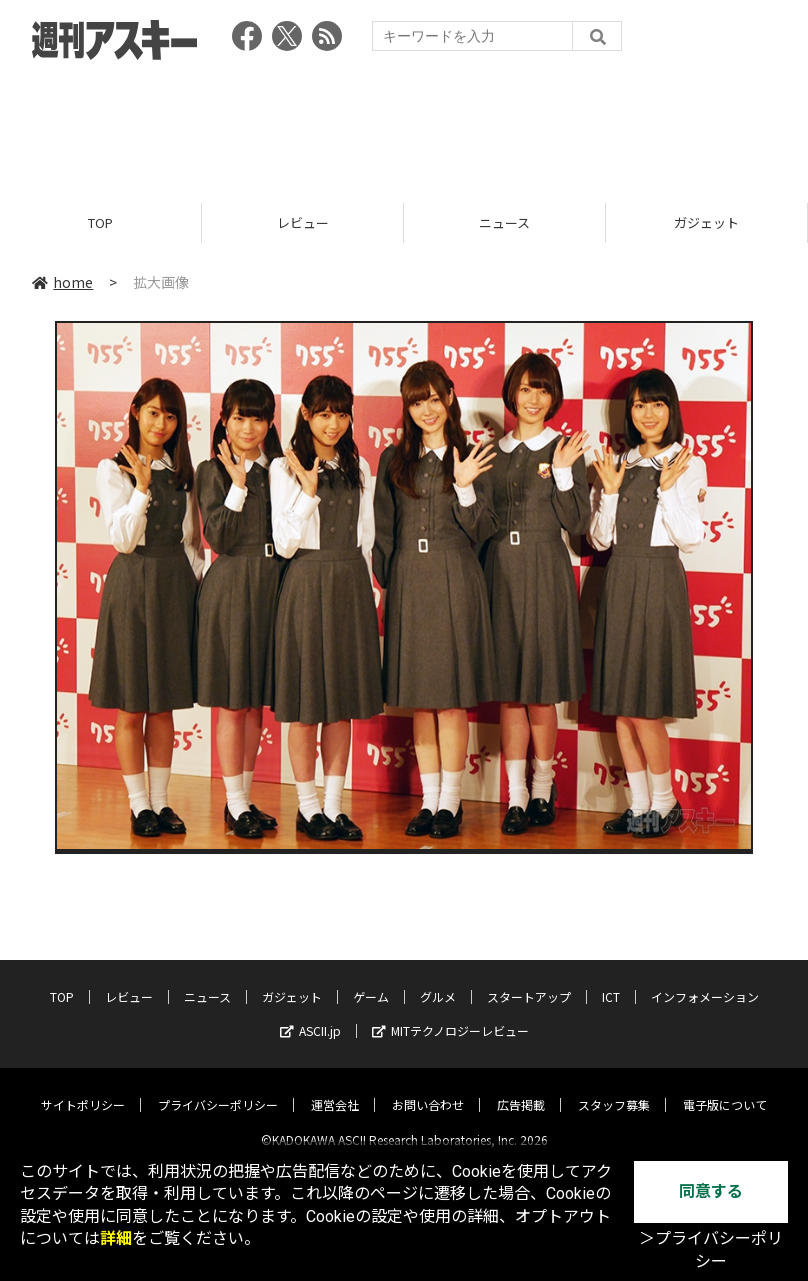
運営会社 (335, 1088)
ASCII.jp (310, 1014)
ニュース (504, 222)
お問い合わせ (428, 1088)
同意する (711, 1191)
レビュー (303, 222)
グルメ (438, 980)
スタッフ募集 (614, 1088)
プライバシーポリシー (218, 1088)
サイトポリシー (83, 1088)
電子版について (725, 1088)
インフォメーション (705, 980)
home (62, 282)
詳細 (116, 1238)
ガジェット (706, 222)
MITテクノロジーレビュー (450, 1014)
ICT (611, 980)
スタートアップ (529, 980)
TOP (100, 222)
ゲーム (371, 980)
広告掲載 (521, 1088)
